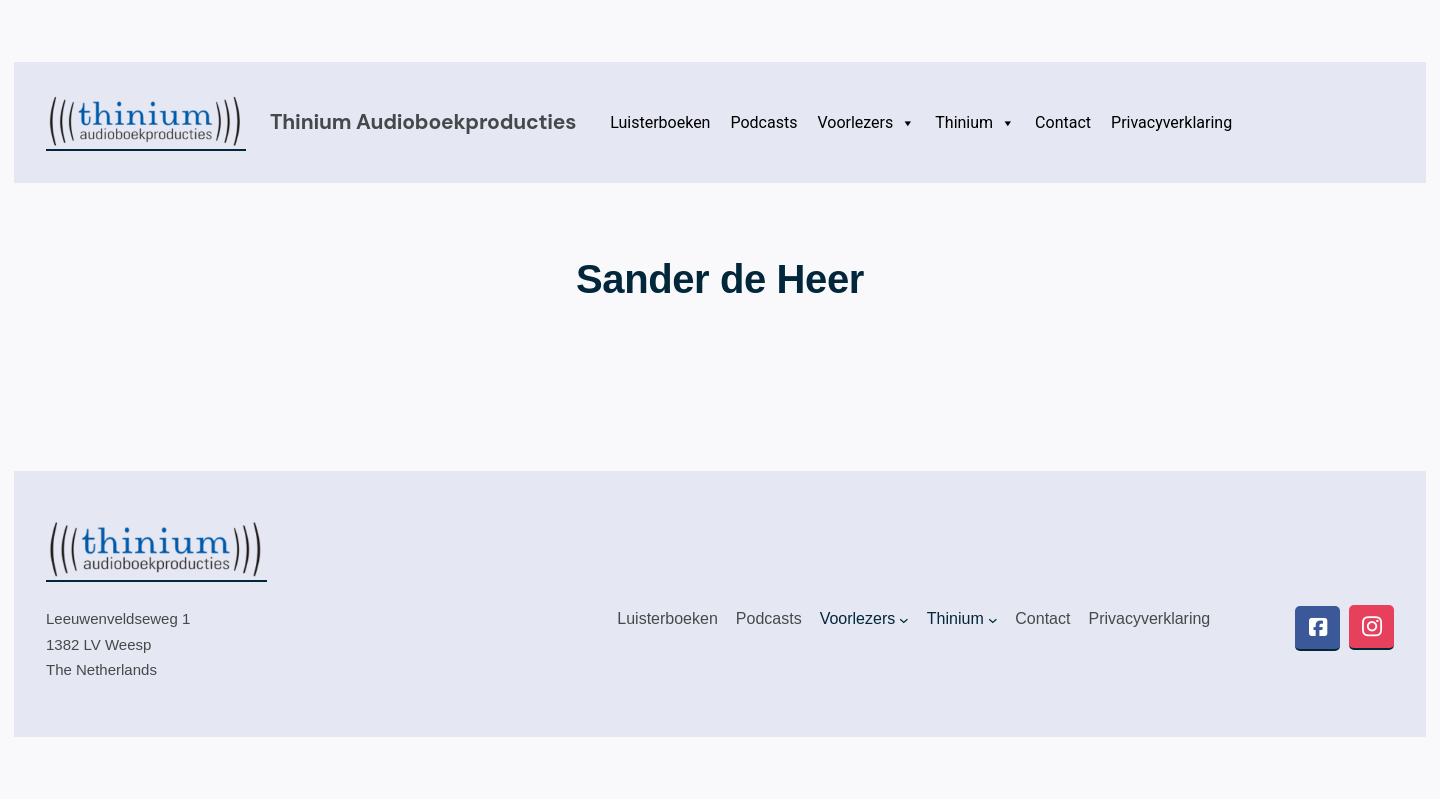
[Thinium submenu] (993, 620)
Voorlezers (866, 123)
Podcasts (763, 122)
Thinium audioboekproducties (423, 122)
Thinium (975, 123)
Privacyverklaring (1171, 122)
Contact (1063, 122)
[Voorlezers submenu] (904, 620)
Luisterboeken (660, 122)
